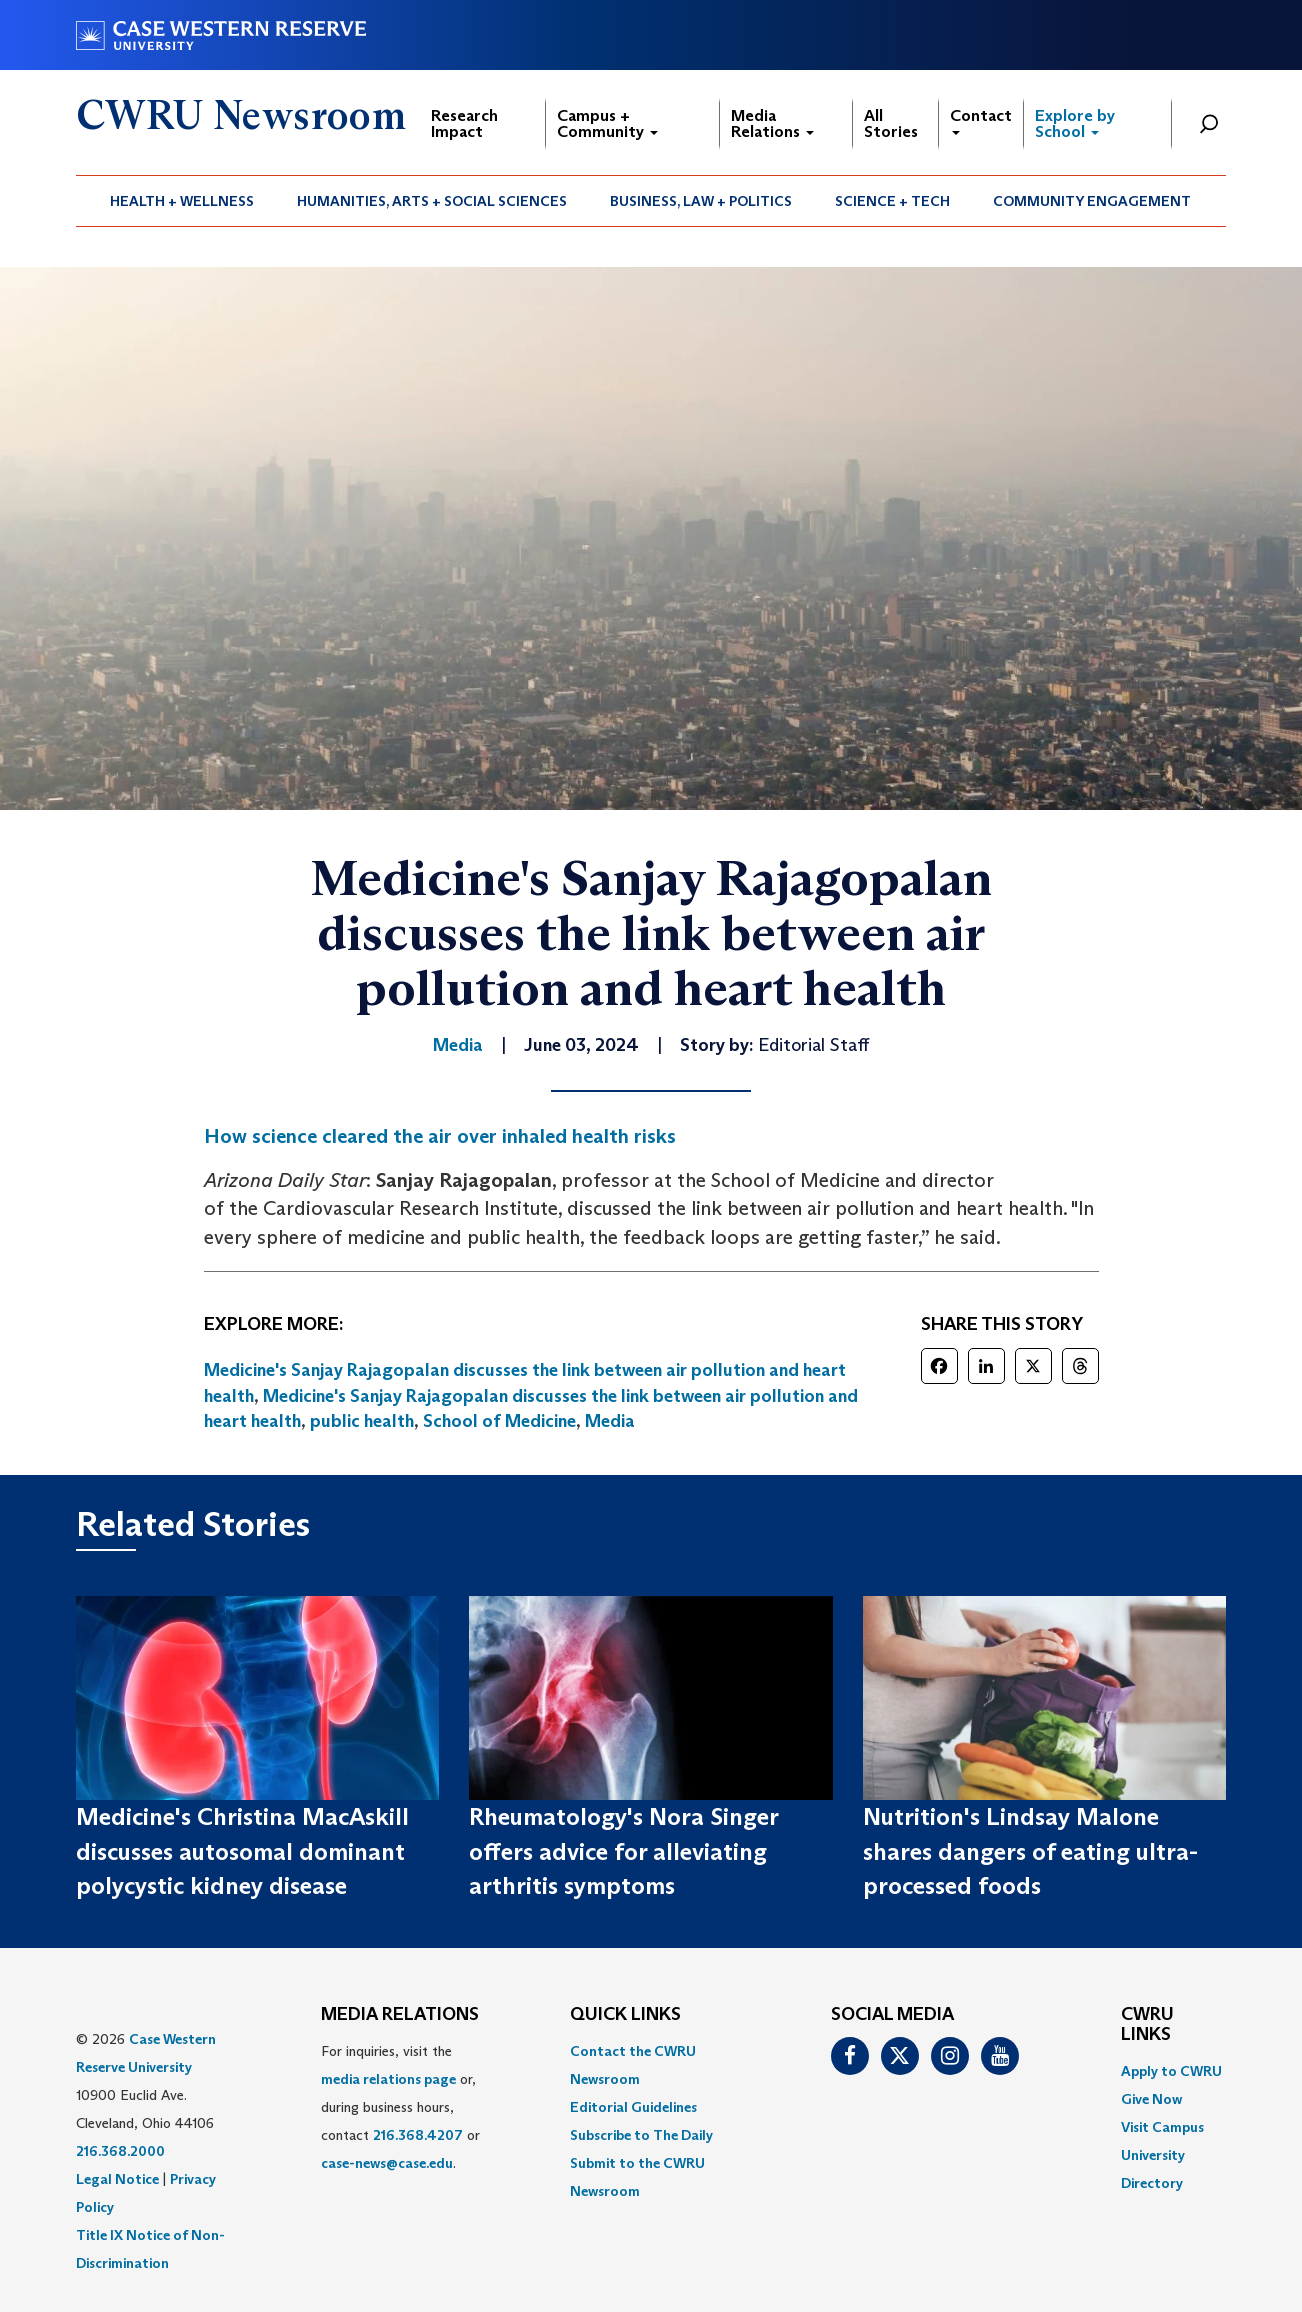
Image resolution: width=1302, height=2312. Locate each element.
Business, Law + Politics (701, 201)
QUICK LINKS (625, 2015)
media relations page (388, 2079)
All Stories (891, 123)
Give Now (1151, 2099)
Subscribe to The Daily (641, 2135)
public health (362, 1421)
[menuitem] (182, 201)
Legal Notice (117, 2179)
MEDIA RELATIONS (400, 2015)
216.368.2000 (120, 2151)
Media (610, 1421)
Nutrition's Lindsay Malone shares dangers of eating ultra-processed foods (1030, 1851)
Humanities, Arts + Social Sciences (432, 201)
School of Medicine (499, 1421)
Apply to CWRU (1171, 2071)
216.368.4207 (418, 2135)
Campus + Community (607, 123)
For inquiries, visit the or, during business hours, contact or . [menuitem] (400, 2107)
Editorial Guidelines (633, 2107)
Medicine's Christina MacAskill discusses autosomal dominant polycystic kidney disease (242, 1851)
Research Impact (464, 123)
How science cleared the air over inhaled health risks (440, 1136)
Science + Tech (892, 201)
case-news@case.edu (387, 2163)
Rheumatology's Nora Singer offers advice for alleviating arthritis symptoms (623, 1851)
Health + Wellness (182, 201)
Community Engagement (1092, 201)
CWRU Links (1147, 2025)
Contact (981, 120)
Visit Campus (1162, 2127)
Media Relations (772, 123)
